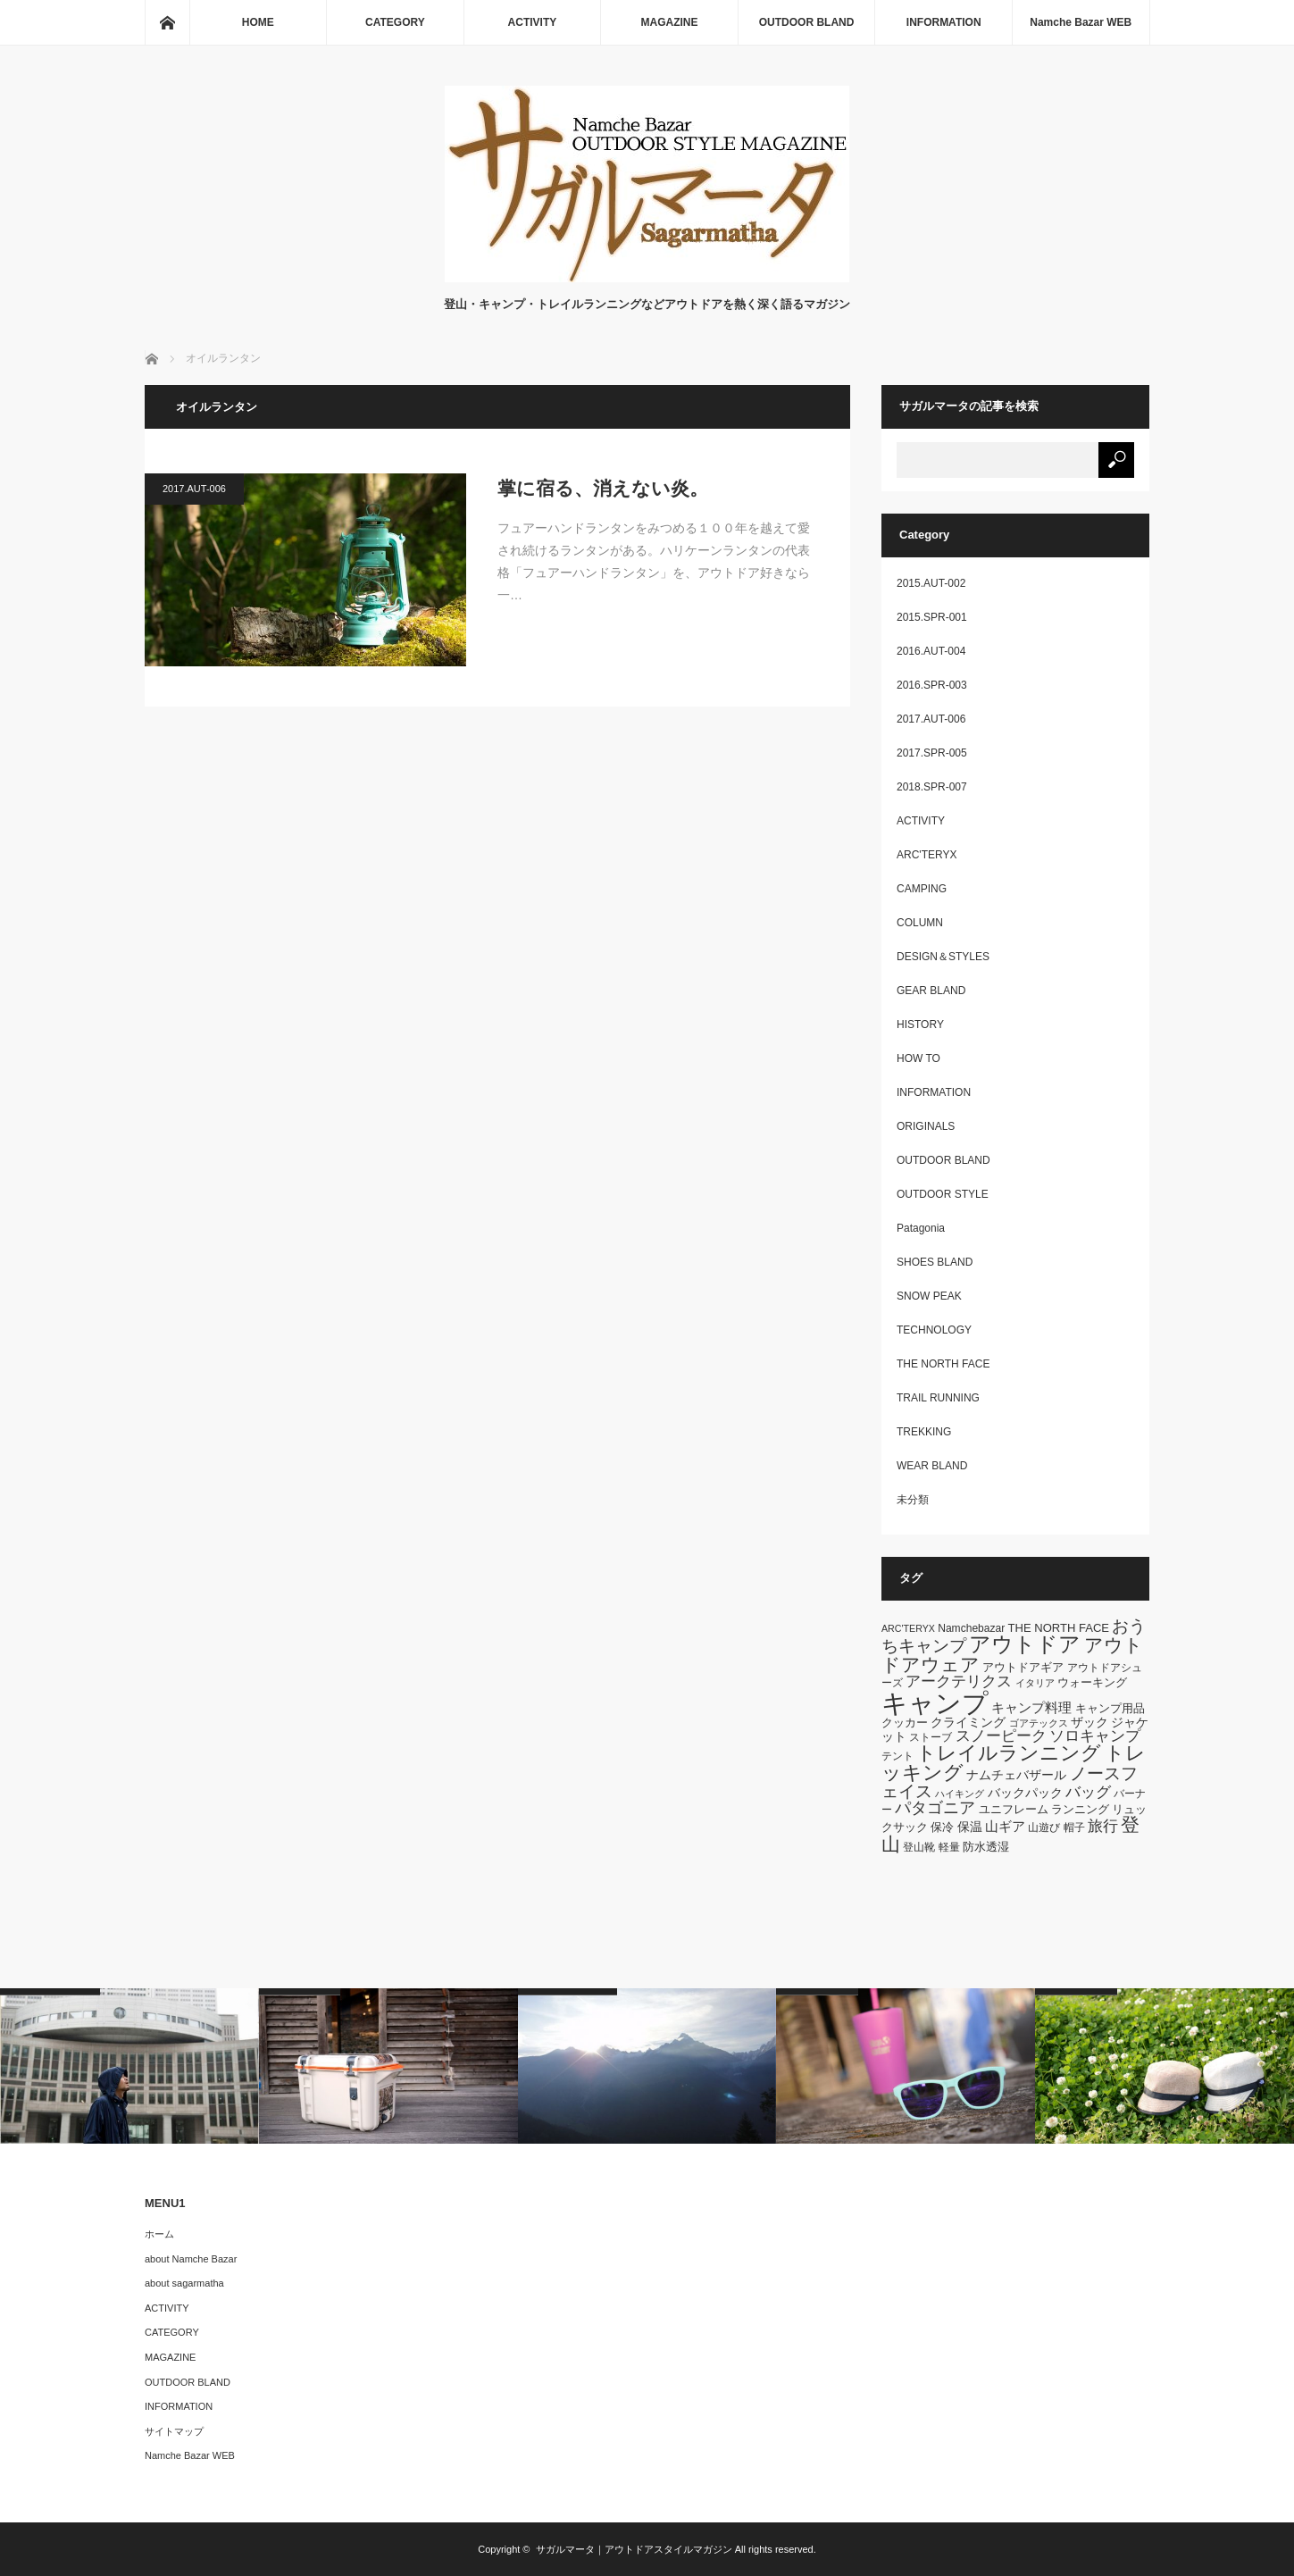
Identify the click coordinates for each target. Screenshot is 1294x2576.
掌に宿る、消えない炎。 (602, 488)
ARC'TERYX (926, 855)
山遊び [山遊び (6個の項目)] (1044, 1827)
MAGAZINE (669, 22)
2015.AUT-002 (931, 583)
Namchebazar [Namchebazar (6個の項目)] (971, 1628)
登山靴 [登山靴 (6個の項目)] (919, 1847)
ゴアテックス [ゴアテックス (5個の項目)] (1038, 1723)
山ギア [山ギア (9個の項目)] (1005, 1826)
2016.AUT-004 (931, 651)
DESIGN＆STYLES (943, 956)
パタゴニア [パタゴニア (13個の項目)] (935, 1808)
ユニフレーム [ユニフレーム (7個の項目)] (1013, 1809)
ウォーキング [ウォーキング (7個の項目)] (1092, 1682)
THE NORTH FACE (943, 1364)
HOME (258, 22)
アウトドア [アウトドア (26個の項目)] (1025, 1644)
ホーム (159, 2234)
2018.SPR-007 (932, 787)
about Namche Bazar (191, 2259)
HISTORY (920, 1024)
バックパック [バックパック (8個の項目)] (1025, 1793)
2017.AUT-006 (194, 488)
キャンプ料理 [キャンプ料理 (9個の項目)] (1031, 1707)
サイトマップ (174, 2431)
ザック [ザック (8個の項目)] (1089, 1722)
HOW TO (918, 1058)
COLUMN (920, 922)
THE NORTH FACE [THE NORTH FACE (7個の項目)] (1058, 1628)
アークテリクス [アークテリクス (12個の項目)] (959, 1681)
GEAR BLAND (931, 990)
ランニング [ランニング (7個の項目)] (1080, 1809)
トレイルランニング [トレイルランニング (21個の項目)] (1008, 1753)
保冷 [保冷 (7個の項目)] (942, 1827)
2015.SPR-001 (932, 617)
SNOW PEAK (929, 1296)
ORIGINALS (926, 1126)
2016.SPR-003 (932, 685)
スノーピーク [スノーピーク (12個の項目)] (1001, 1735)
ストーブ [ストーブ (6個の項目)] (930, 1737)
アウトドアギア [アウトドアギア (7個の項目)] (1023, 1667)
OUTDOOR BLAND (807, 22)
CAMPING (922, 888)
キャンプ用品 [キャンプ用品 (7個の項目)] (1110, 1708)
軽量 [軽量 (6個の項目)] (949, 1847)
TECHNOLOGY (934, 1330)
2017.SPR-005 (932, 753)
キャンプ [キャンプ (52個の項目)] (935, 1703)
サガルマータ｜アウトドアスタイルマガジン (634, 2549)
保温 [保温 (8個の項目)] (969, 1826)
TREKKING (924, 1432)
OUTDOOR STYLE (943, 1194)
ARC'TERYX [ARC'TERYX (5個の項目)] (908, 1628)
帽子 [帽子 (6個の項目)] (1074, 1827)
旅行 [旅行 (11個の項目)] (1103, 1826)
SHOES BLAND (935, 1262)
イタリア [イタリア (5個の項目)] (1035, 1682)
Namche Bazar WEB (1080, 22)
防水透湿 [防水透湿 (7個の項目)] (986, 1846)
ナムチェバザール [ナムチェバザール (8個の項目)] (1016, 1775)
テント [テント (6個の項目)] (897, 1756)
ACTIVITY (532, 22)
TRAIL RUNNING (938, 1398)
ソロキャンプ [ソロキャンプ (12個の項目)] (1094, 1735)
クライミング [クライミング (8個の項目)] (968, 1722)
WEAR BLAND (932, 1465)
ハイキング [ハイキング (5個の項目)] (959, 1793)
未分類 (913, 1499)
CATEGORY (395, 22)
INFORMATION (943, 22)
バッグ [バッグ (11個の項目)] (1088, 1792)
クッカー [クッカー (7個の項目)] (904, 1722)
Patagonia (921, 1228)
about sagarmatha (184, 2283)
